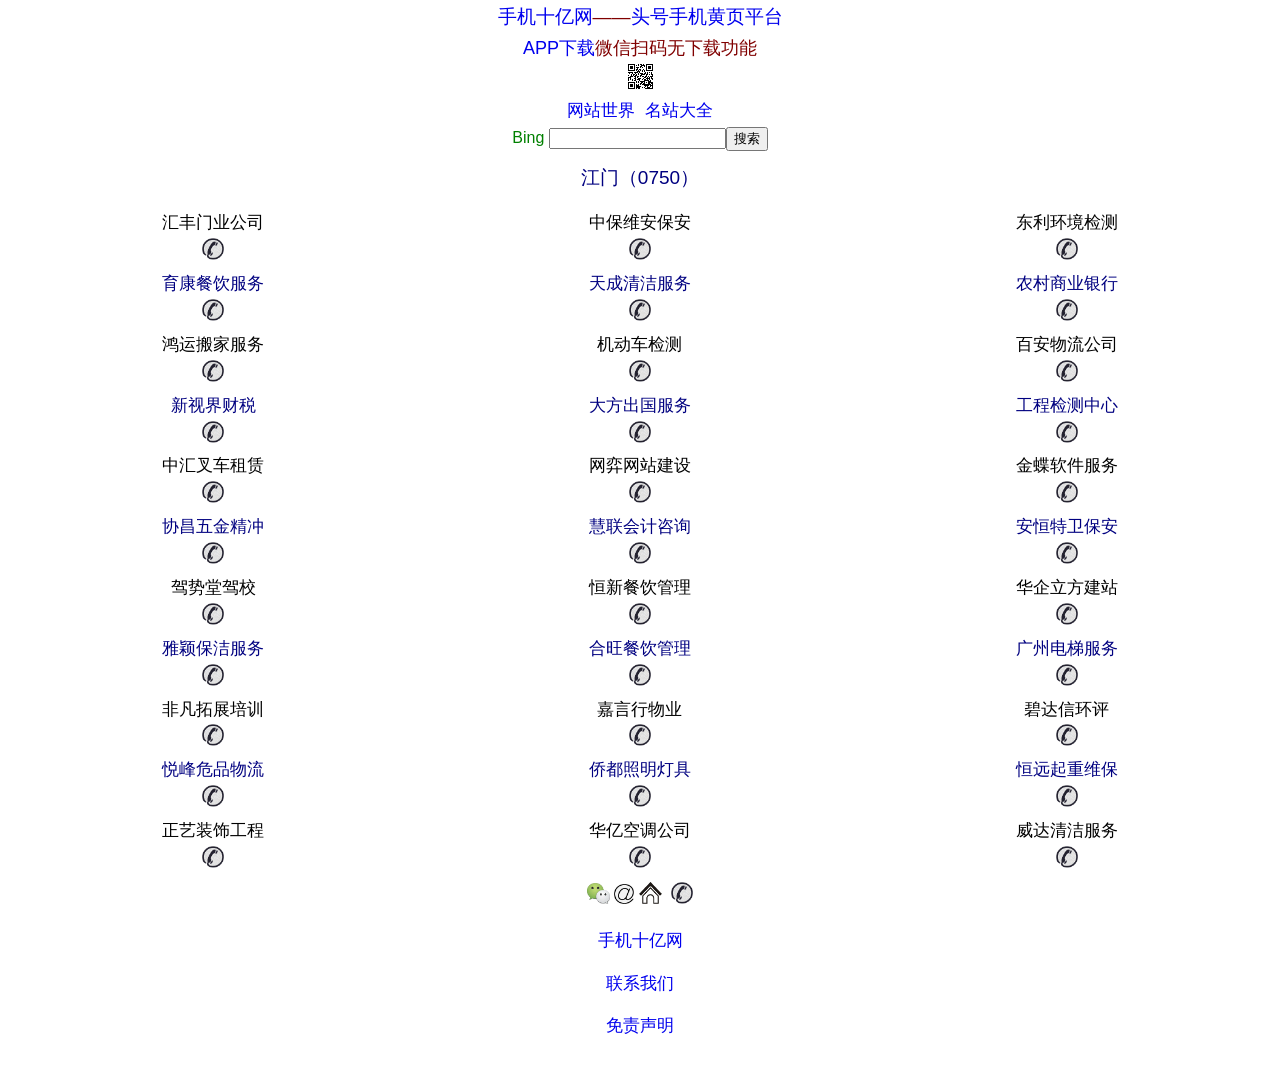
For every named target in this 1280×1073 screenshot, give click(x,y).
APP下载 (640, 48)
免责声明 (640, 1025)
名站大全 (679, 110)
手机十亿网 (545, 16)
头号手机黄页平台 (707, 16)
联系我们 (640, 983)
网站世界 (601, 110)
